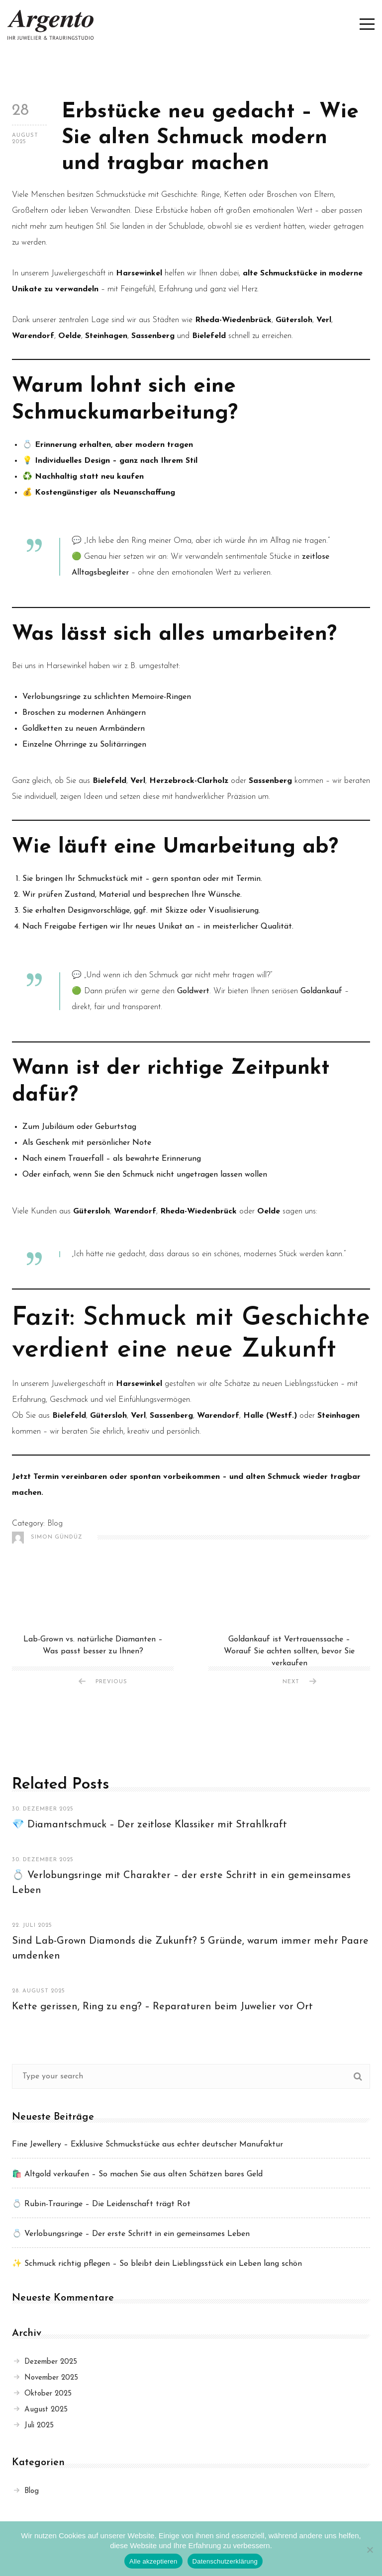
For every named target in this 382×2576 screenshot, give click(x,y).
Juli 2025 (34, 2425)
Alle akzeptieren (153, 2561)
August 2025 (41, 2409)
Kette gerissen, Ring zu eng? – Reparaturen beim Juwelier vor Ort (162, 2007)
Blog (55, 1524)
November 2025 (46, 2378)
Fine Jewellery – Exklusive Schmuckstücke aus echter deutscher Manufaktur (147, 2144)
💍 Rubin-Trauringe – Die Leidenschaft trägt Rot (101, 2204)
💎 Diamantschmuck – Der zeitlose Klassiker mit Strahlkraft (149, 1825)
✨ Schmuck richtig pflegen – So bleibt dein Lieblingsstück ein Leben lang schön (157, 2264)
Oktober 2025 (43, 2394)
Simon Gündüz (47, 1538)
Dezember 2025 (45, 2362)
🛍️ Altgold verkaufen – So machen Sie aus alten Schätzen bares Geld (137, 2174)
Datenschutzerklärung (225, 2561)
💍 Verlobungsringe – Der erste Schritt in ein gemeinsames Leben (131, 2234)
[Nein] (370, 2550)
